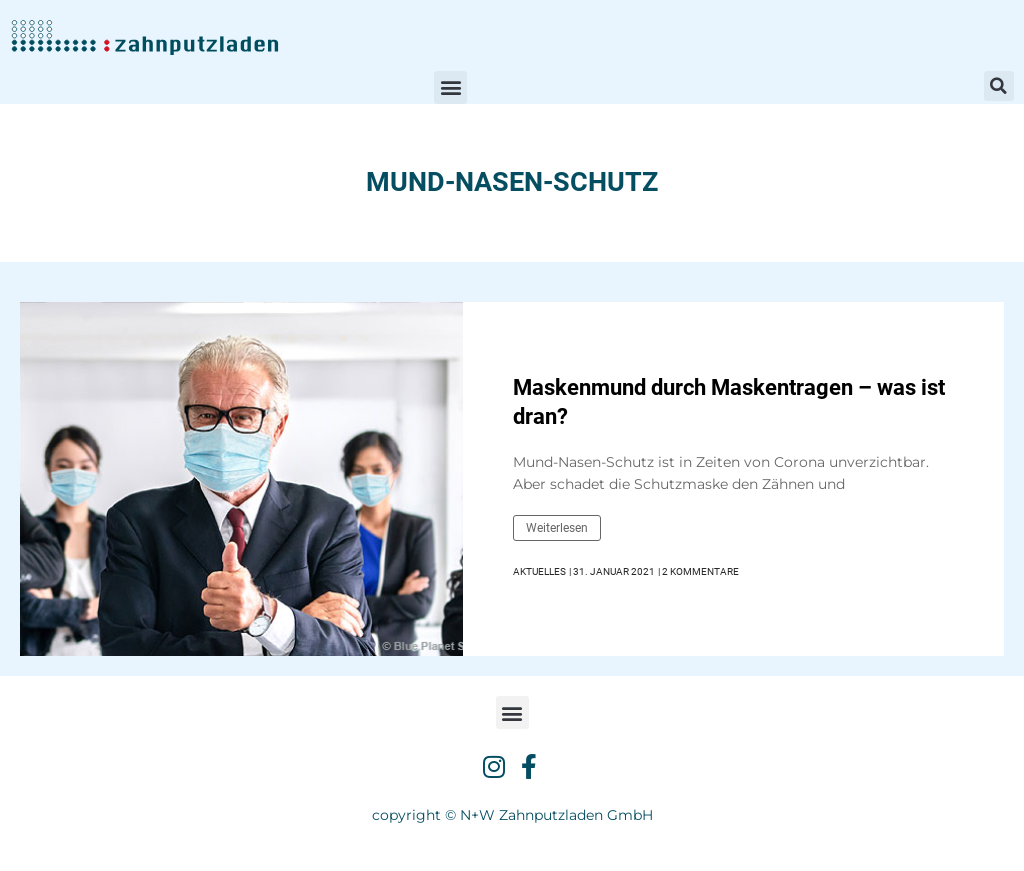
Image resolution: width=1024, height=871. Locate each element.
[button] (450, 87)
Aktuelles (539, 571)
